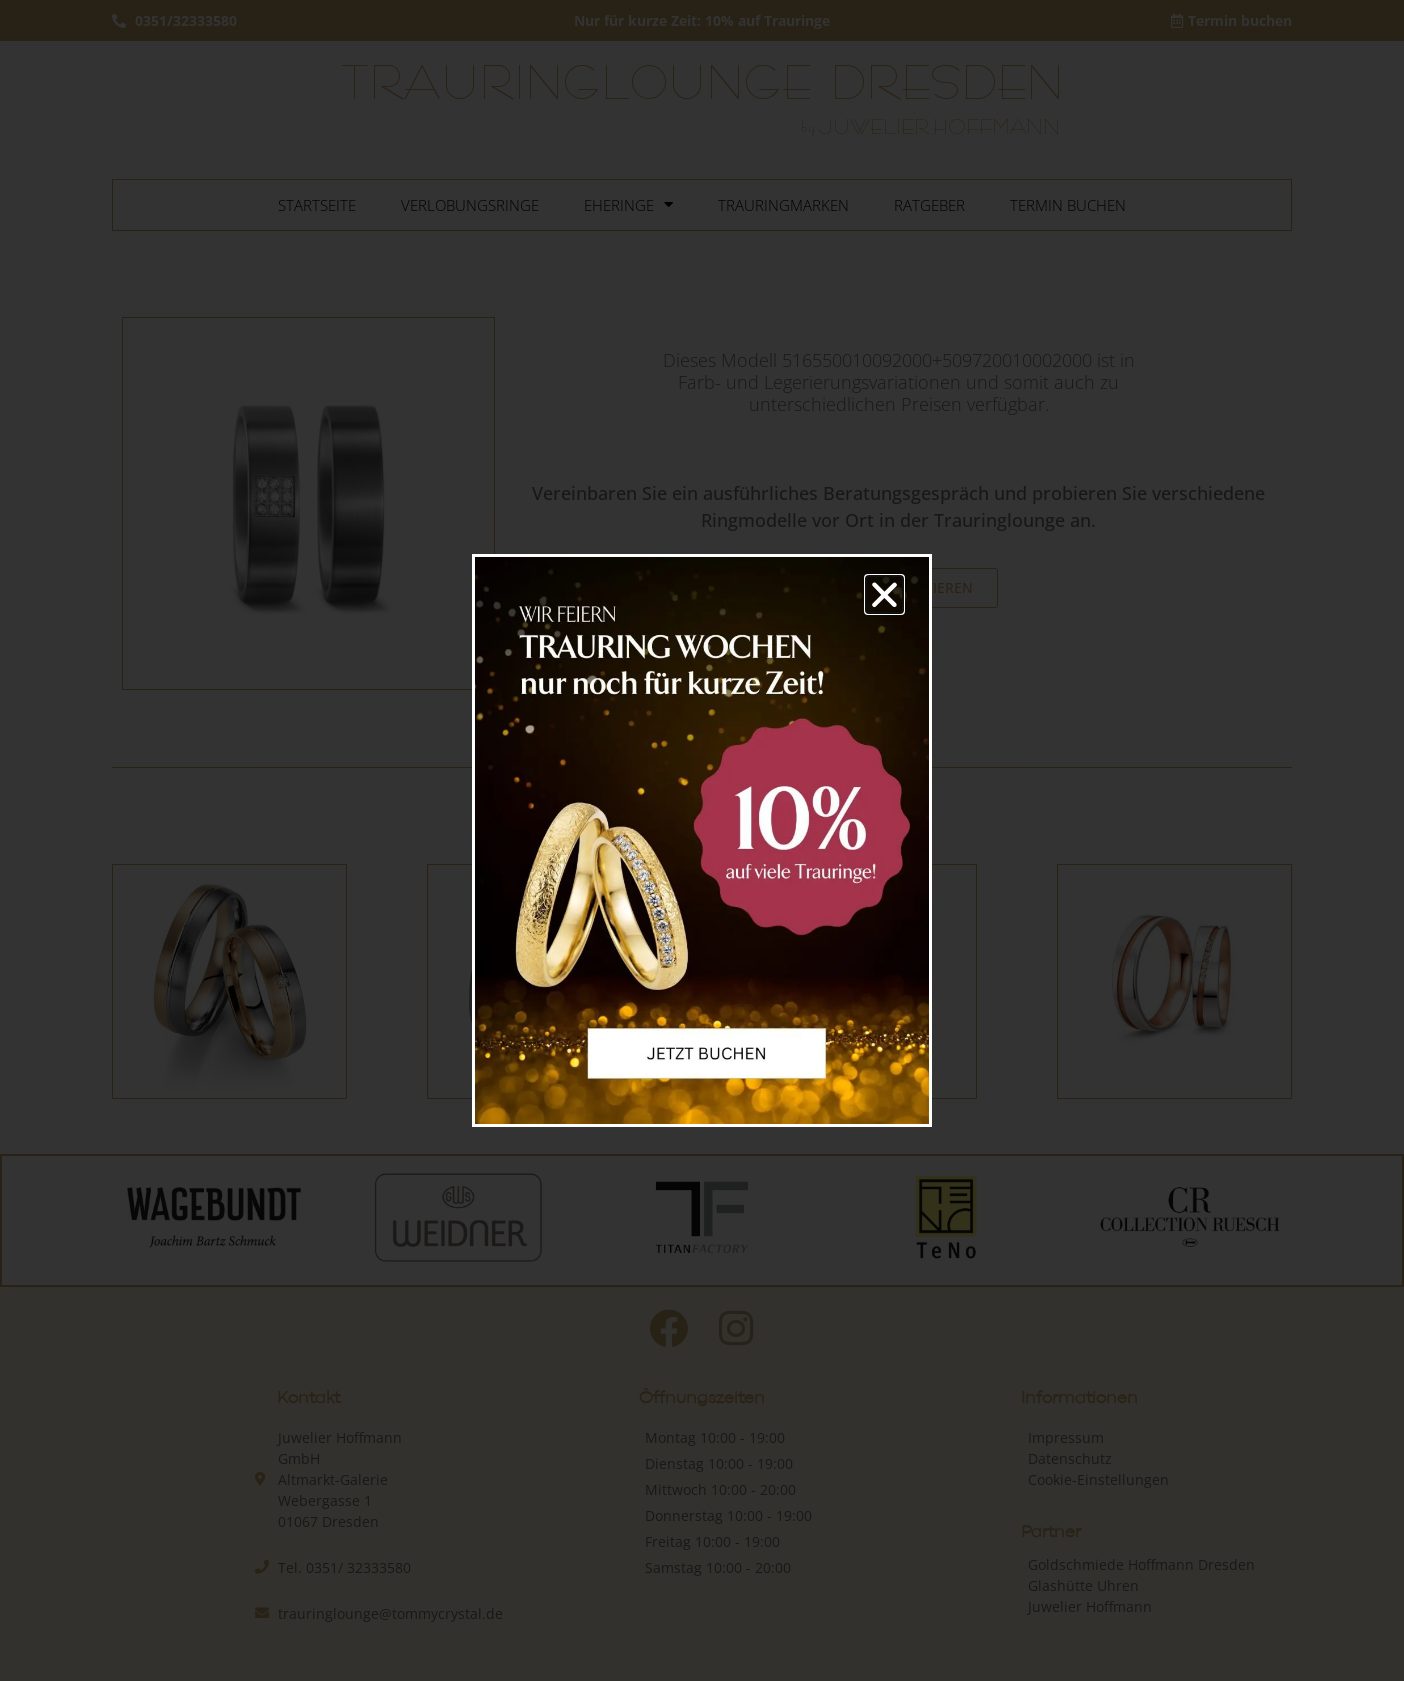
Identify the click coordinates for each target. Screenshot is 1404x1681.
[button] (884, 594)
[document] (702, 840)
